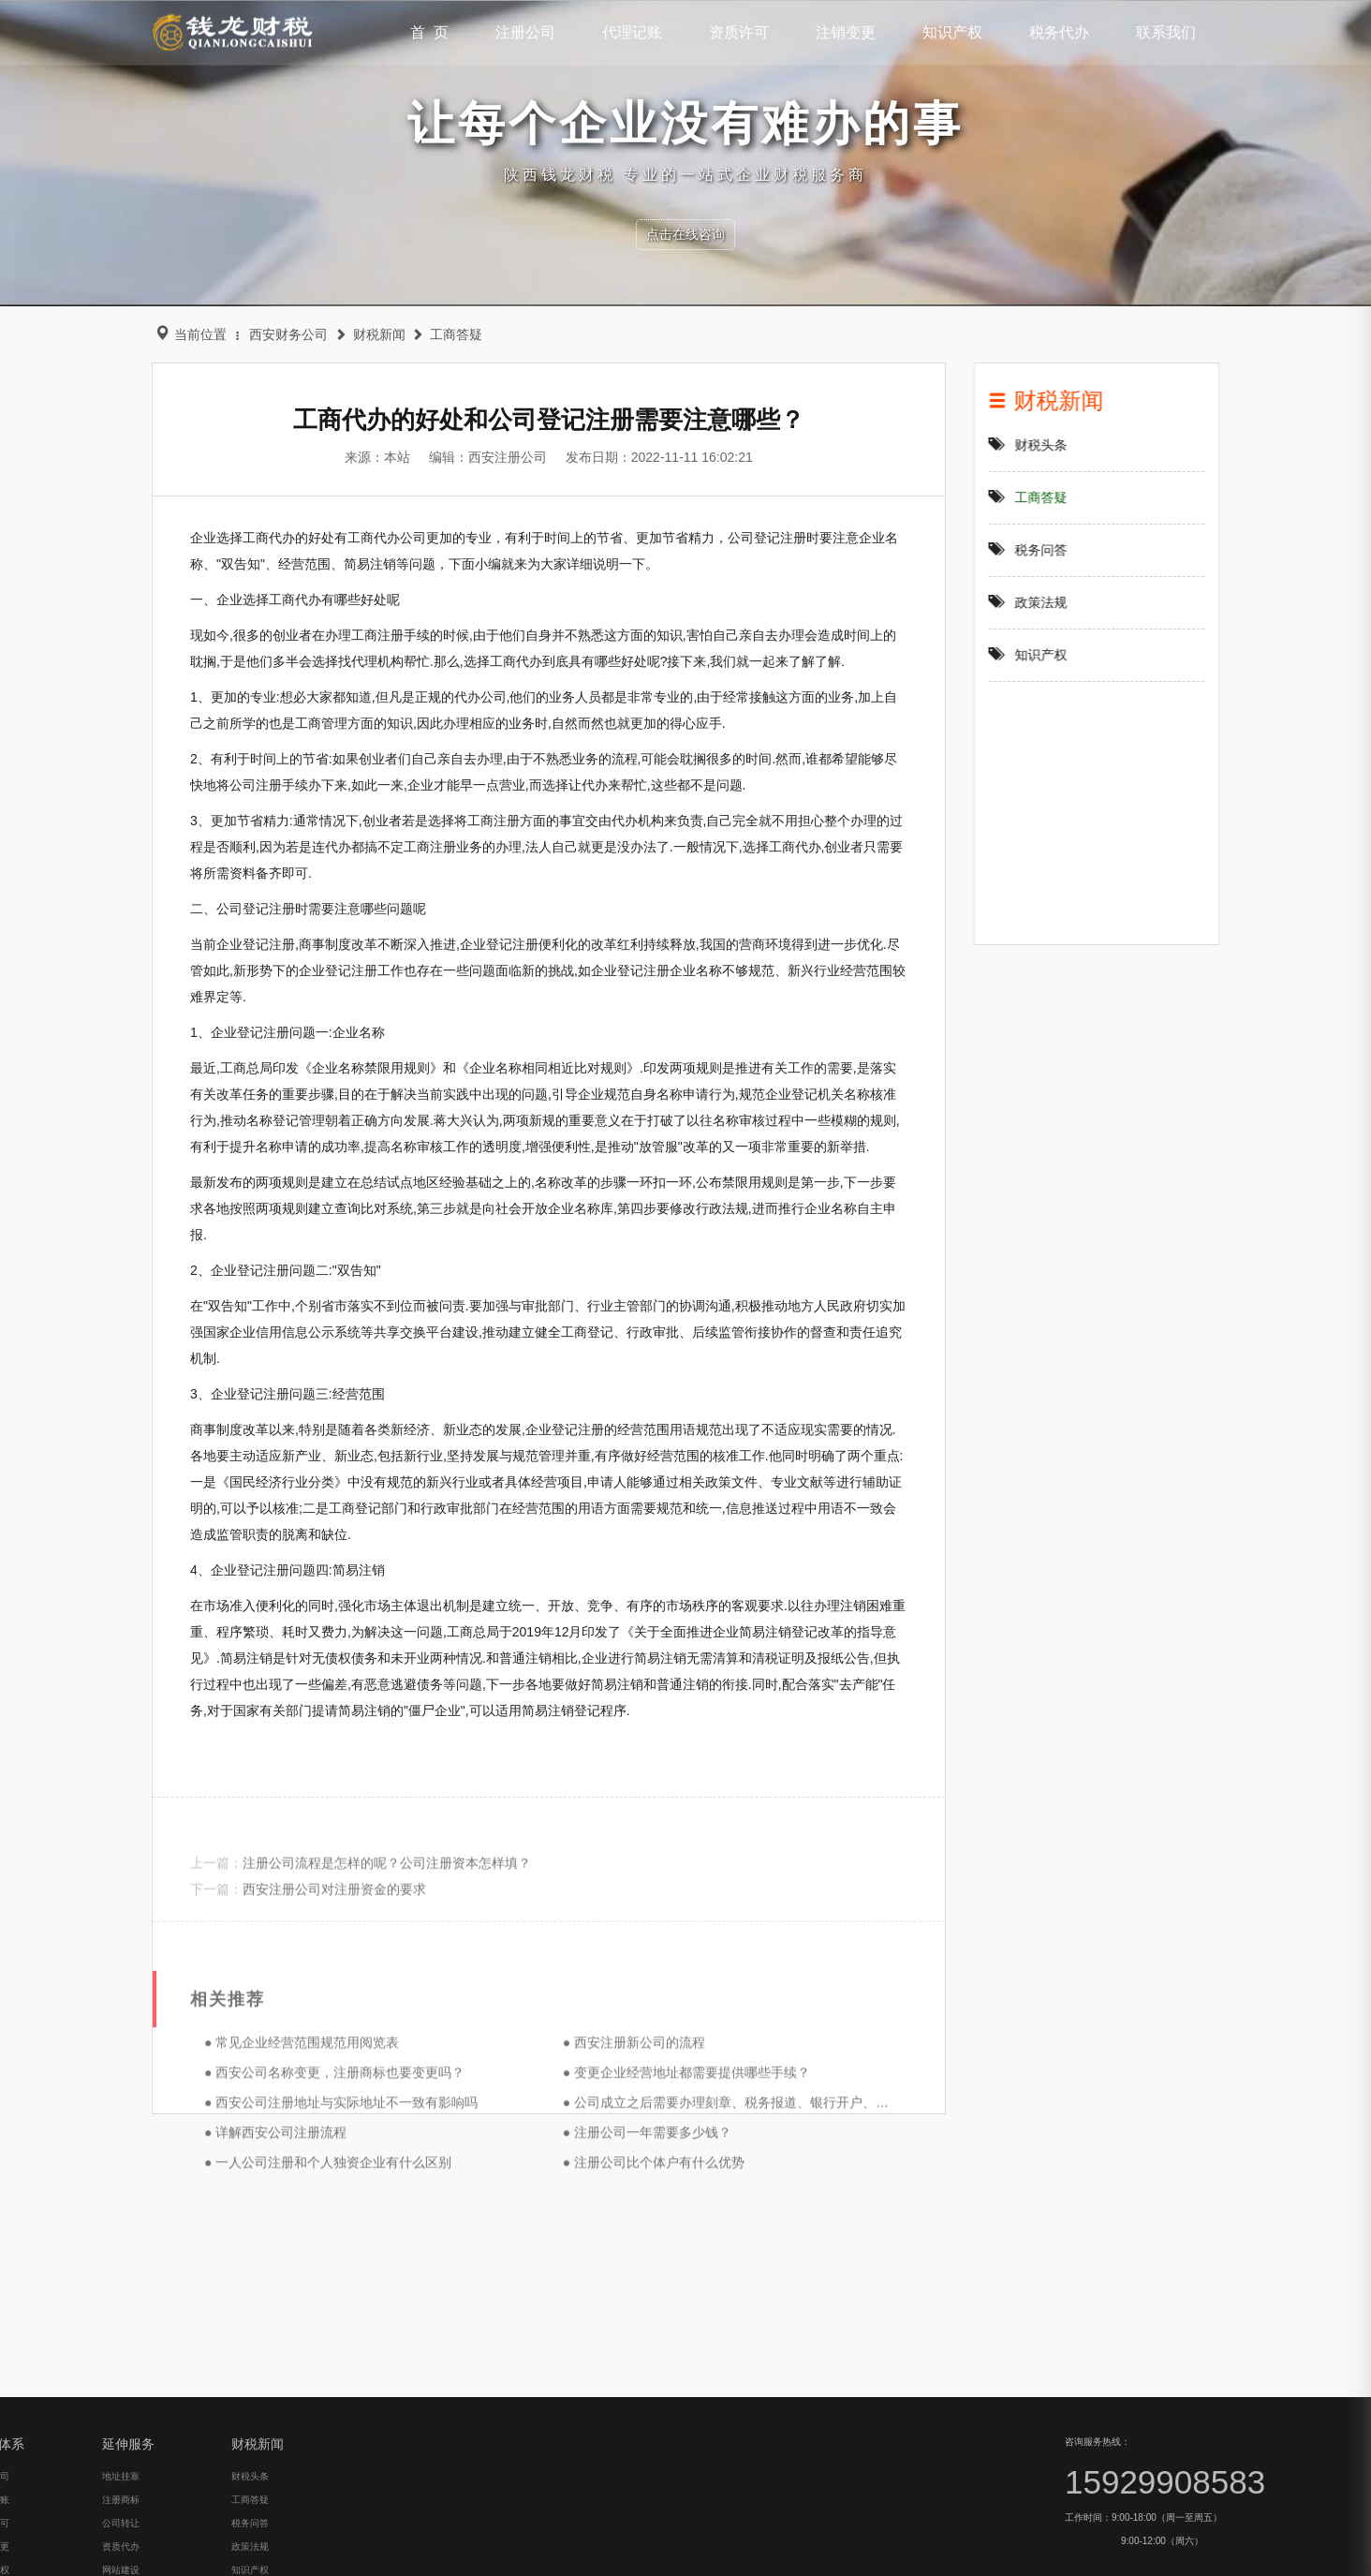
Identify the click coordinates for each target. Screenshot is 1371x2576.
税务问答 (1050, 549)
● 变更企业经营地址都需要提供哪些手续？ (658, 2187)
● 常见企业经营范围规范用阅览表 (273, 2157)
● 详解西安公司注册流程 (247, 2247)
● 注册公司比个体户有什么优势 (625, 2277)
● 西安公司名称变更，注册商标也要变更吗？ (306, 2187)
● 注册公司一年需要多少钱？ (619, 2247)
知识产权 (1050, 654)
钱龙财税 (233, 31)
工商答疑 (437, 334)
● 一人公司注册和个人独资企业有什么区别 (299, 2277)
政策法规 (1050, 602)
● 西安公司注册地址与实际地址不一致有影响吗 (313, 2217)
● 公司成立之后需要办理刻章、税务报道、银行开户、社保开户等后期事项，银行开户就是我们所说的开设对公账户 (868, 2217)
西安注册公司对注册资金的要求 (306, 1935)
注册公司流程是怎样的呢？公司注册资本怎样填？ (358, 1909)
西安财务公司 (269, 334)
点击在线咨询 (685, 234)
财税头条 (1050, 444)
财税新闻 (360, 334)
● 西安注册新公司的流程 (606, 2157)
